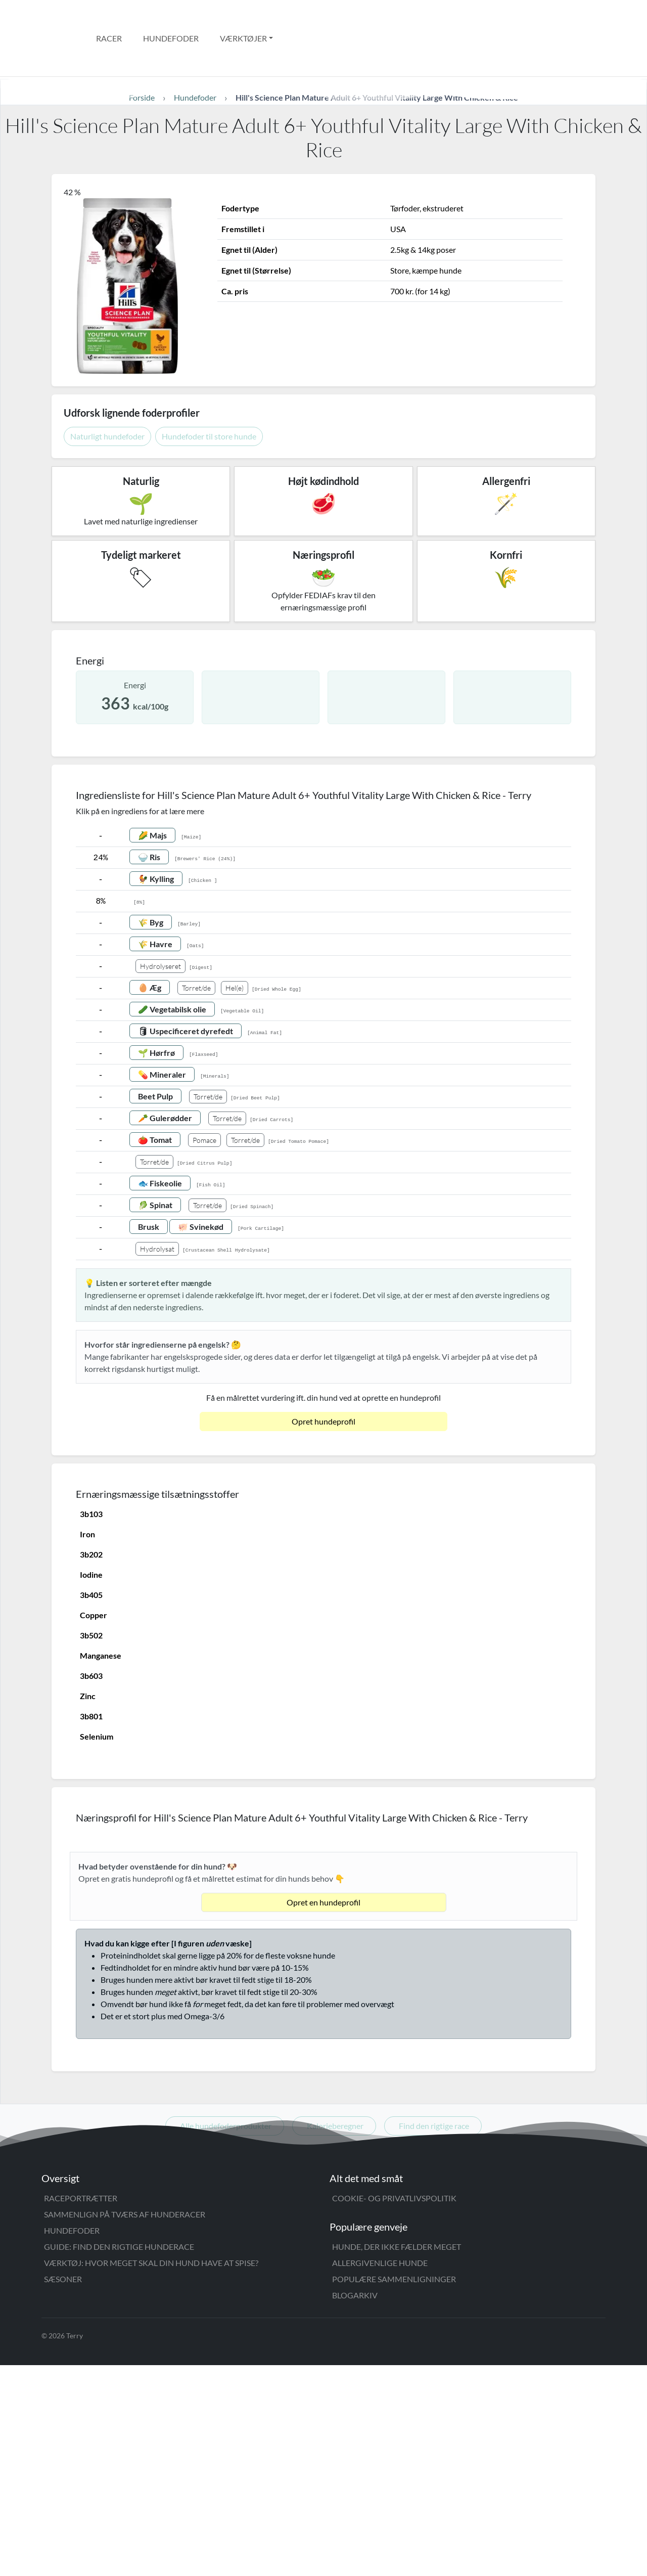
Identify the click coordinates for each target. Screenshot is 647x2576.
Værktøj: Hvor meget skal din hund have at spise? (151, 2473)
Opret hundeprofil (323, 1378)
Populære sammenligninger (394, 2490)
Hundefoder (171, 16)
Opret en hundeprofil (323, 2113)
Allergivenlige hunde (380, 2473)
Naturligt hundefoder (107, 393)
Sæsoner (63, 2490)
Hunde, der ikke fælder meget (396, 2457)
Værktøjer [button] (243, 16)
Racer (109, 16)
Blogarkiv (355, 2506)
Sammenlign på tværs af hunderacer (124, 2425)
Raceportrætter (80, 2409)
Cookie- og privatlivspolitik (394, 2409)
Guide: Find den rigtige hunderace (119, 2457)
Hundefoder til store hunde (209, 393)
